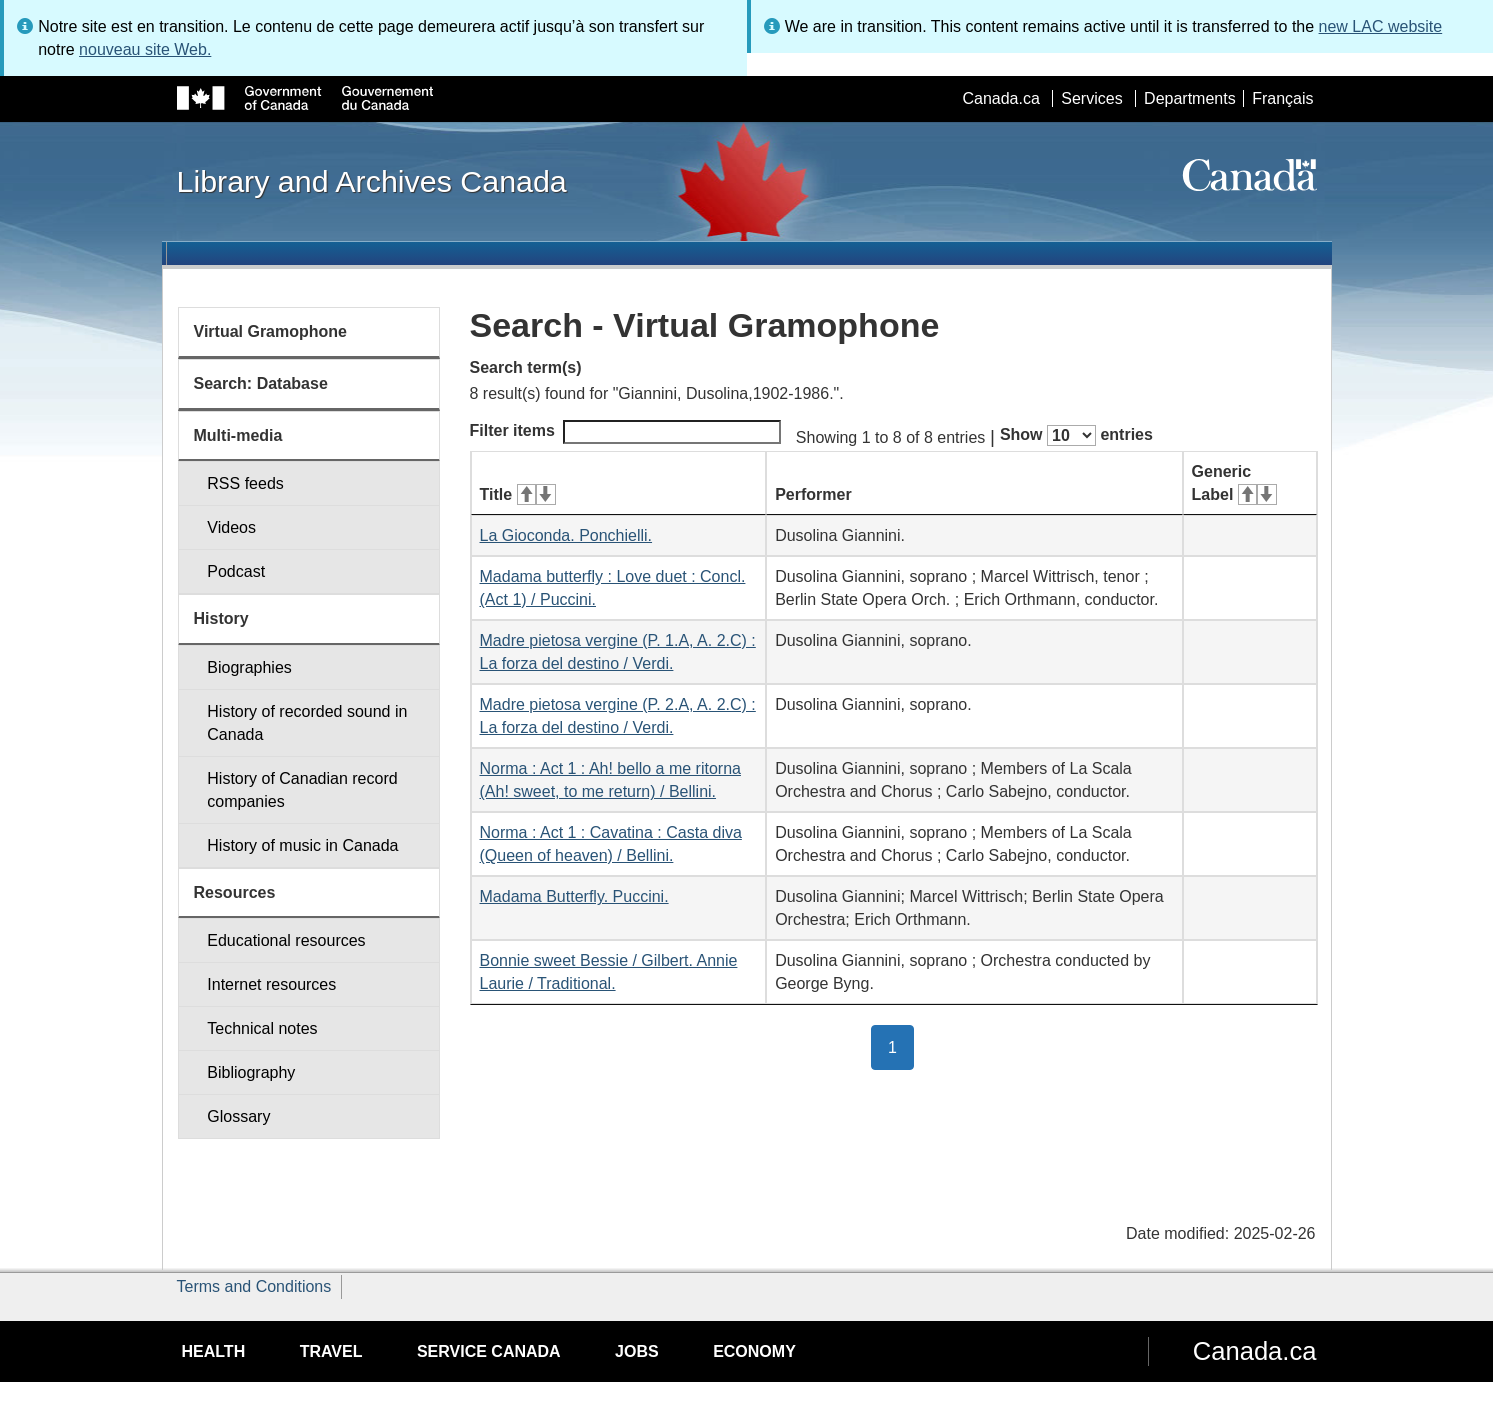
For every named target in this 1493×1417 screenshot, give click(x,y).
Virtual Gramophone (271, 331)
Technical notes (262, 1028)
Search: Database (261, 383)
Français (1282, 98)
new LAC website (1381, 26)
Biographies (249, 667)
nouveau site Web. (145, 49)
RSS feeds (245, 483)
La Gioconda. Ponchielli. (566, 535)
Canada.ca (1000, 98)
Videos (231, 527)
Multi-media (238, 435)
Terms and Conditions (254, 1286)
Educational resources (286, 940)
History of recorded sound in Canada (307, 723)
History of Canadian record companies (302, 790)
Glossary (238, 1116)
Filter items (625, 432)
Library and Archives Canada (372, 181)
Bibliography (251, 1072)
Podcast (236, 571)
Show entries (1076, 435)
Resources (235, 892)
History (221, 618)
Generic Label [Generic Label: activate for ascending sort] (1234, 483)
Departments (1190, 98)
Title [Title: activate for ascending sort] (518, 494)
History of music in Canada (302, 845)
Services (1091, 98)
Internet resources (271, 984)
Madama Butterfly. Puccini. (574, 896)
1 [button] (901, 1046)
